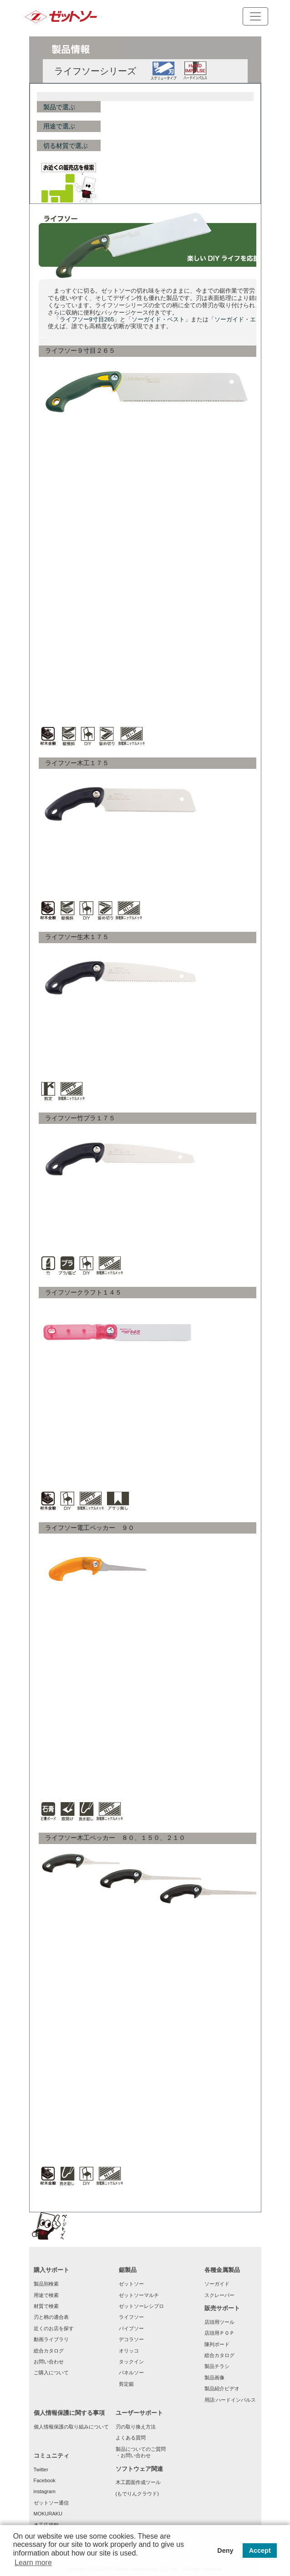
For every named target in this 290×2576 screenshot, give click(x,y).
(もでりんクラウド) (137, 2493)
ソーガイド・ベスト (158, 319)
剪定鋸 (126, 2384)
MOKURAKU (48, 2513)
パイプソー (131, 2328)
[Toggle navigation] (255, 16)
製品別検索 (46, 2283)
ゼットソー (131, 2283)
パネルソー (131, 2372)
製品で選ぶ (59, 107)
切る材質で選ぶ (65, 145)
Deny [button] (225, 2550)
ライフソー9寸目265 (87, 319)
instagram (45, 2491)
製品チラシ (216, 2366)
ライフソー (131, 2317)
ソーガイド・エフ (238, 319)
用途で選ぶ (59, 126)
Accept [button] (260, 2550)
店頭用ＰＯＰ (219, 2333)
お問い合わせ (49, 2361)
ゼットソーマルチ (139, 2295)
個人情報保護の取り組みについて (71, 2426)
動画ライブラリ (51, 2339)
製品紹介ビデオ (221, 2388)
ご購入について (51, 2372)
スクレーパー (219, 2295)
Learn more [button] (33, 2562)
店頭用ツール (219, 2322)
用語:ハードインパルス (230, 2400)
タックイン (131, 2361)
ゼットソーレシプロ (141, 2306)
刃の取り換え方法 (136, 2426)
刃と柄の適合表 (51, 2317)
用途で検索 (46, 2295)
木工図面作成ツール (138, 2482)
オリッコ (129, 2350)
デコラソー (131, 2339)
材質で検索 (46, 2306)
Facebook (45, 2480)
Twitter (41, 2469)
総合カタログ (49, 2350)
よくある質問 (131, 2437)
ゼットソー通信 (51, 2502)
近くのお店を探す (54, 2328)
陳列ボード (216, 2344)
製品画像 (214, 2377)
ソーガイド (216, 2283)
